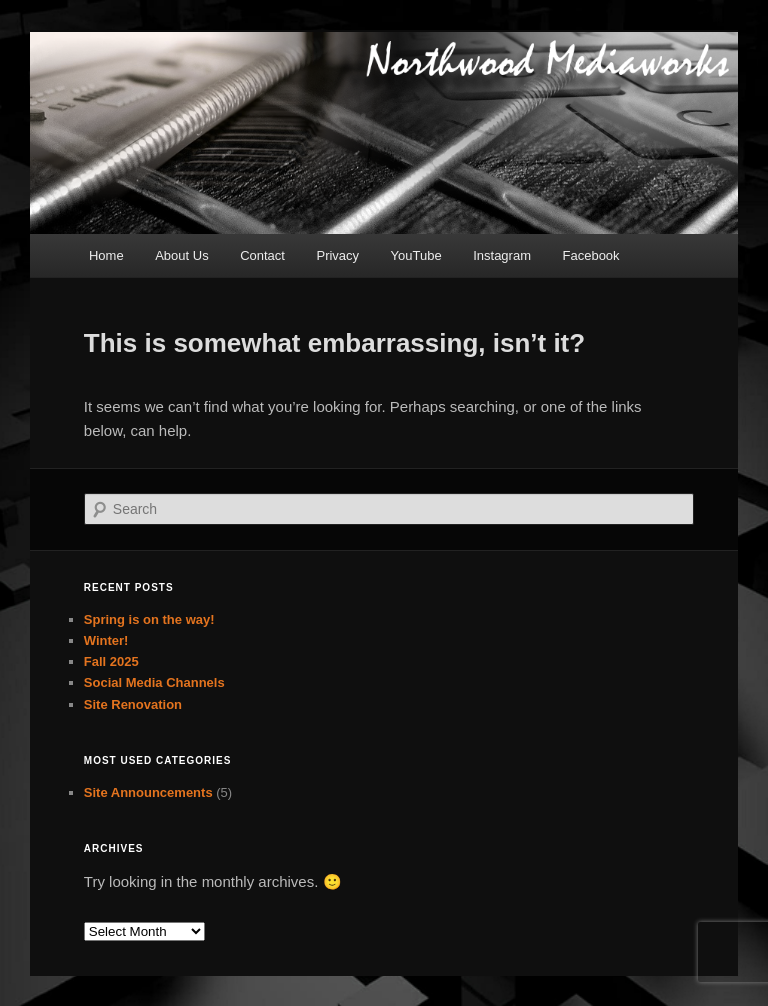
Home (106, 255)
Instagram (502, 255)
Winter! (106, 640)
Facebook (591, 255)
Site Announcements (148, 792)
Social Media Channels (154, 682)
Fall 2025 (111, 661)
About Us (181, 255)
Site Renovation (133, 704)
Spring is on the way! (149, 619)
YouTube (416, 255)
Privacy (337, 255)
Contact (262, 255)
